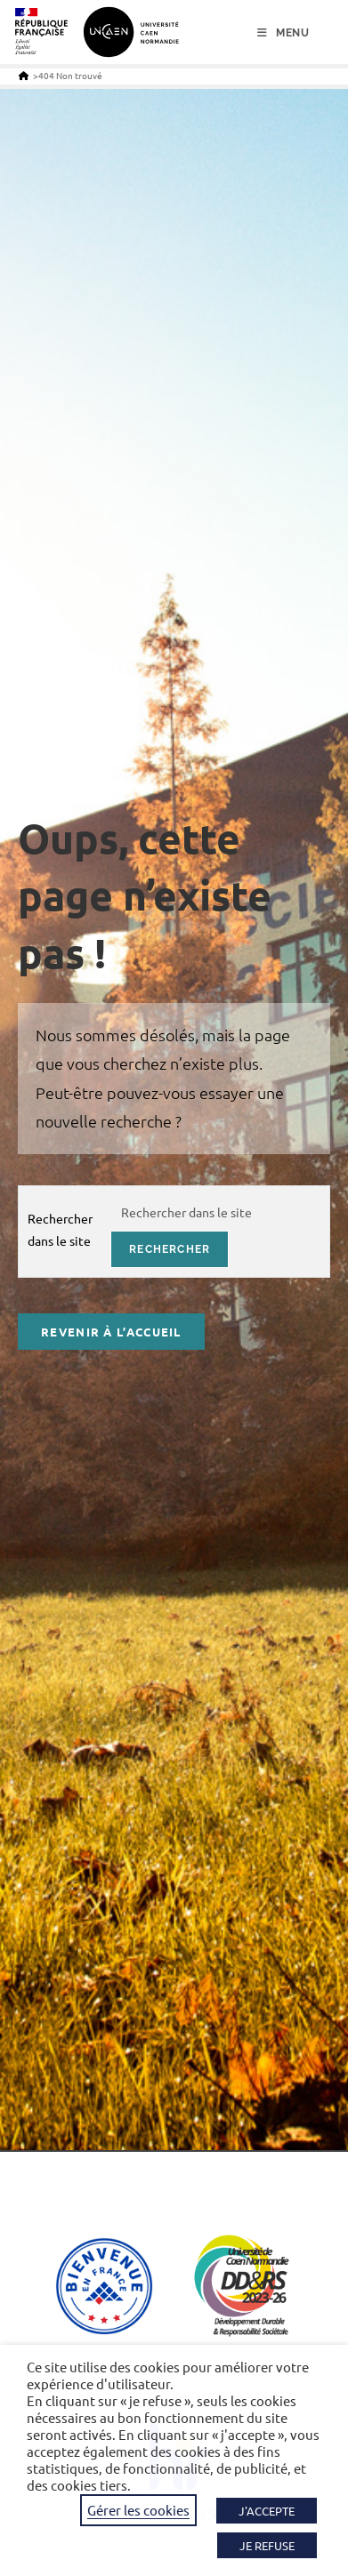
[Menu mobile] (283, 33)
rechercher (169, 1249)
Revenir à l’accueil (111, 1331)
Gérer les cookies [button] (138, 2509)
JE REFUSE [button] (267, 2545)
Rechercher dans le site (60, 1229)
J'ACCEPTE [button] (267, 2510)
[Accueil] (23, 75)
